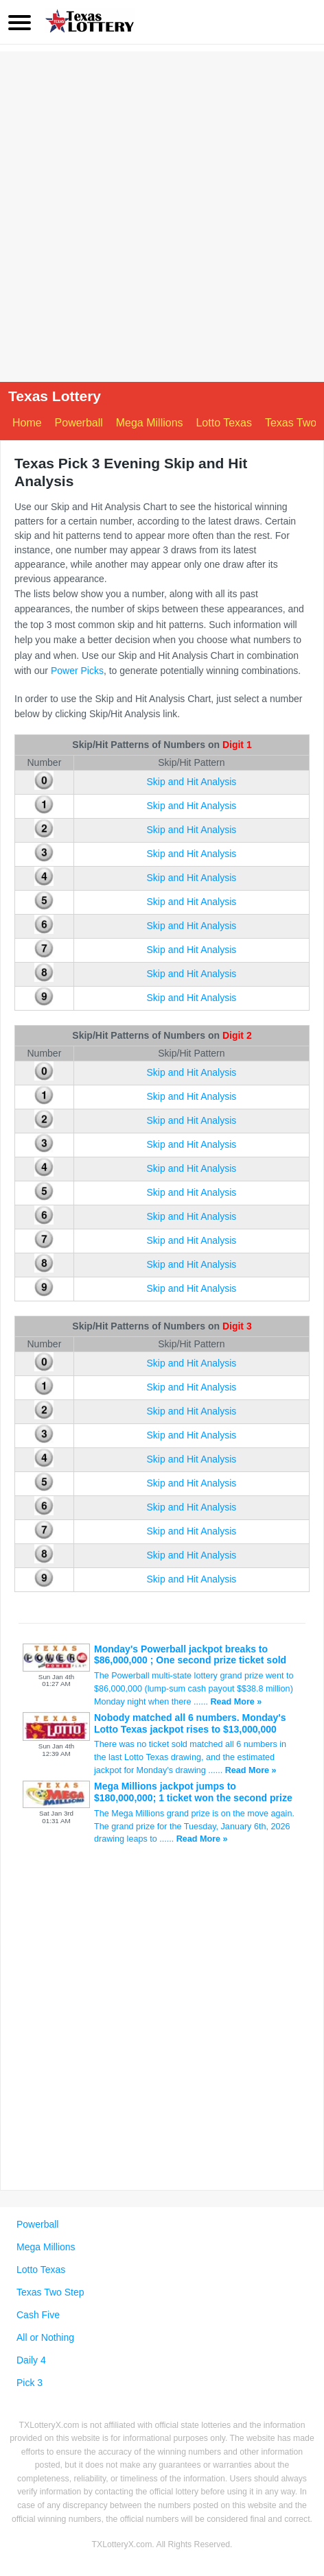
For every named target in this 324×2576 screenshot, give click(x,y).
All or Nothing (45, 2337)
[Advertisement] (162, 213)
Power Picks (77, 670)
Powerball (79, 423)
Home (27, 423)
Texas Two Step (50, 2292)
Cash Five (38, 2314)
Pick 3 (29, 2382)
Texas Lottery (54, 396)
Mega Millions (149, 423)
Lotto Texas (224, 423)
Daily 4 (31, 2360)
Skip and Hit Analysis (192, 781)
